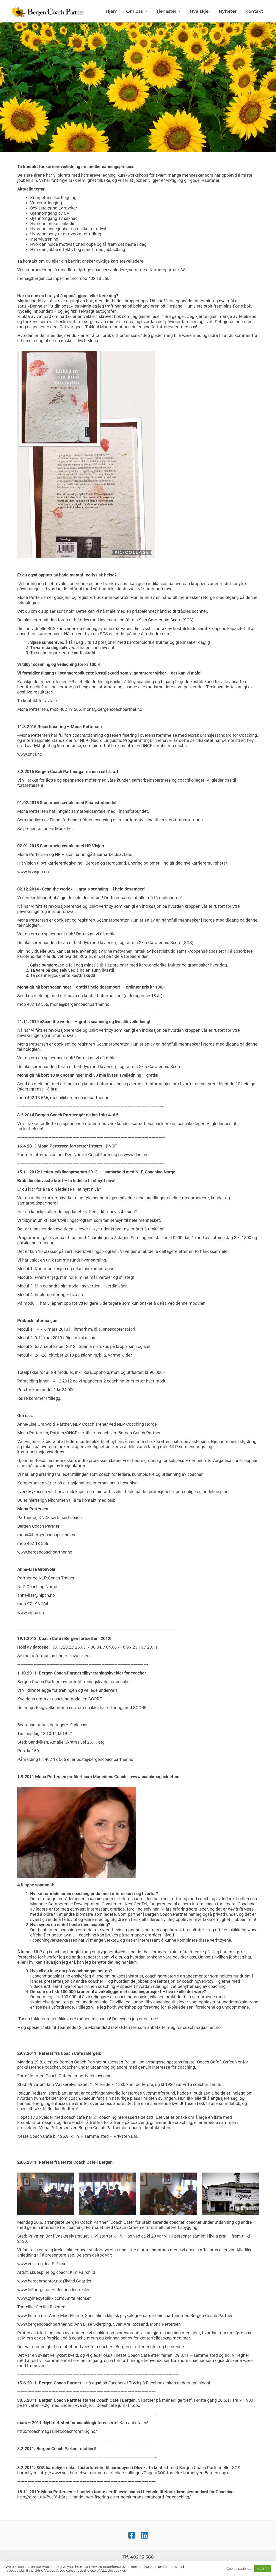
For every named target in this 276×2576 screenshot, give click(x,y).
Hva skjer (200, 11)
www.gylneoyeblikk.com (40, 2298)
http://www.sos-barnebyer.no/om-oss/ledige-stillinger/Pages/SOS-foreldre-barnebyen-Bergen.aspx (133, 2472)
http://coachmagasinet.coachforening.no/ (57, 2431)
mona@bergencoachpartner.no (112, 709)
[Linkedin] (144, 2535)
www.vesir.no (30, 2263)
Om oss (134, 11)
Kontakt (254, 11)
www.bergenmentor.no (39, 2281)
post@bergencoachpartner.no (105, 1759)
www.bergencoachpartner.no (44, 1552)
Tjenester (166, 11)
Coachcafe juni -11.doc (118, 2405)
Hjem (112, 11)
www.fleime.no (31, 2315)
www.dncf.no (29, 754)
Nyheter (228, 11)
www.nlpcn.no (30, 1612)
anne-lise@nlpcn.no (36, 1595)
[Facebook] (132, 2535)
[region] (138, 87)
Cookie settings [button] (238, 2569)
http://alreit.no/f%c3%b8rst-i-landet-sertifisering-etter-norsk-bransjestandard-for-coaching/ (104, 2497)
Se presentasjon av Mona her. (45, 828)
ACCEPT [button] (262, 2568)
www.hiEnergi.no (33, 2289)
